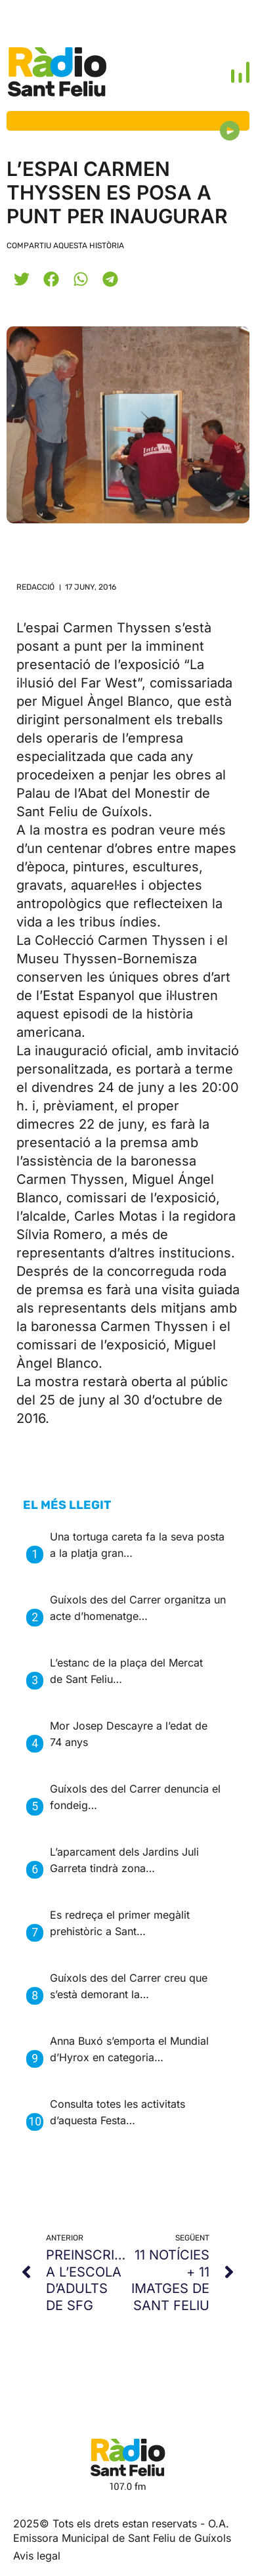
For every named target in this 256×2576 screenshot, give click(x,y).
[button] (21, 279)
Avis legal (36, 2555)
